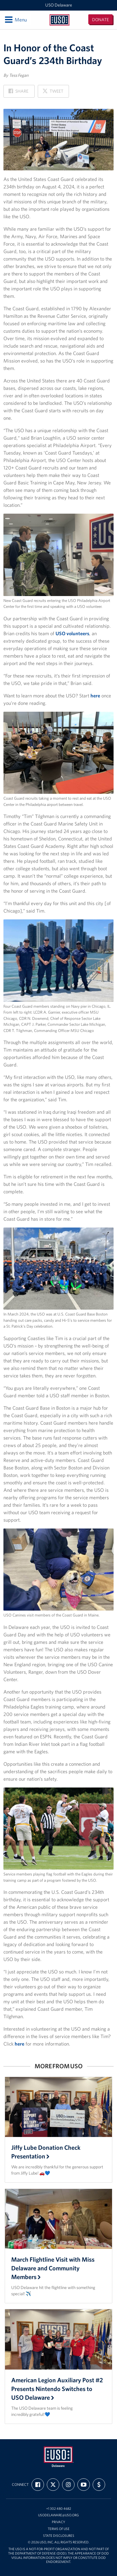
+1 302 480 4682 (58, 2509)
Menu (15, 19)
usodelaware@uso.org (58, 2515)
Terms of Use (59, 2529)
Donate (100, 19)
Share (18, 93)
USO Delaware (58, 5)
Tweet (52, 93)
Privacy (58, 2522)
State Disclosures (58, 2536)
